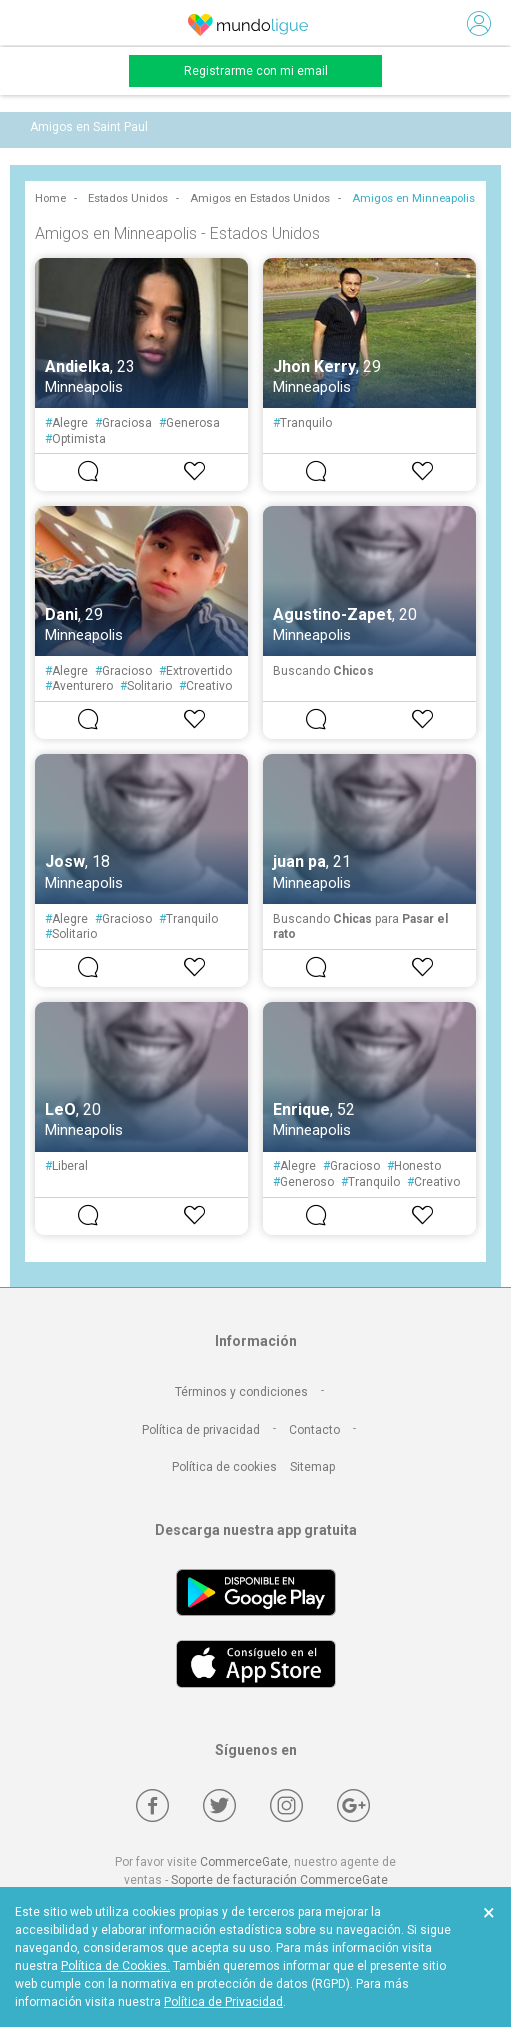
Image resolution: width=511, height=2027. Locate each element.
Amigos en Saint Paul (89, 127)
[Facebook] (152, 1805)
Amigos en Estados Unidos (260, 198)
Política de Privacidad (223, 2002)
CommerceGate (244, 1862)
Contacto (314, 1430)
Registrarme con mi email (256, 71)
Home (50, 198)
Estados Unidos (128, 198)
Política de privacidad (201, 1430)
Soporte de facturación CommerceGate (279, 1880)
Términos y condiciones (241, 1392)
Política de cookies (224, 1467)
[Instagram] (286, 1805)
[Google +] (353, 1805)
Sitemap (312, 1467)
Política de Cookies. (115, 1966)
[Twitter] (219, 1805)
